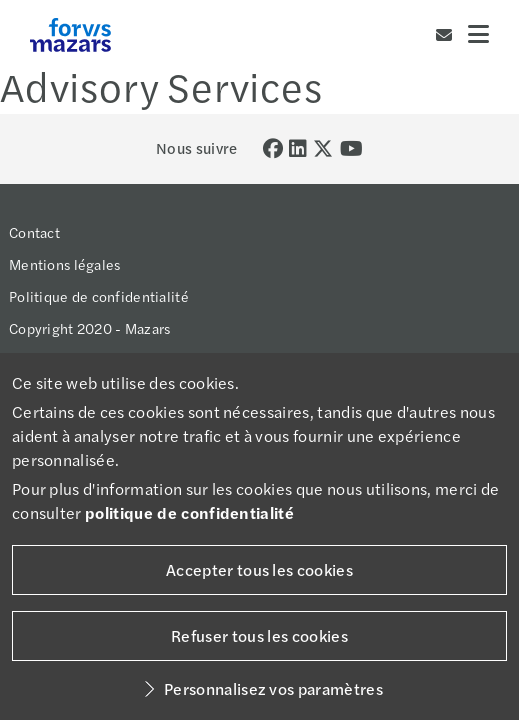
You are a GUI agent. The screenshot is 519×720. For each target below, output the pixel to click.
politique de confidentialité (189, 512)
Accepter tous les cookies (259, 569)
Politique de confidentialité (99, 296)
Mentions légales (64, 264)
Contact (34, 232)
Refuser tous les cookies (259, 635)
